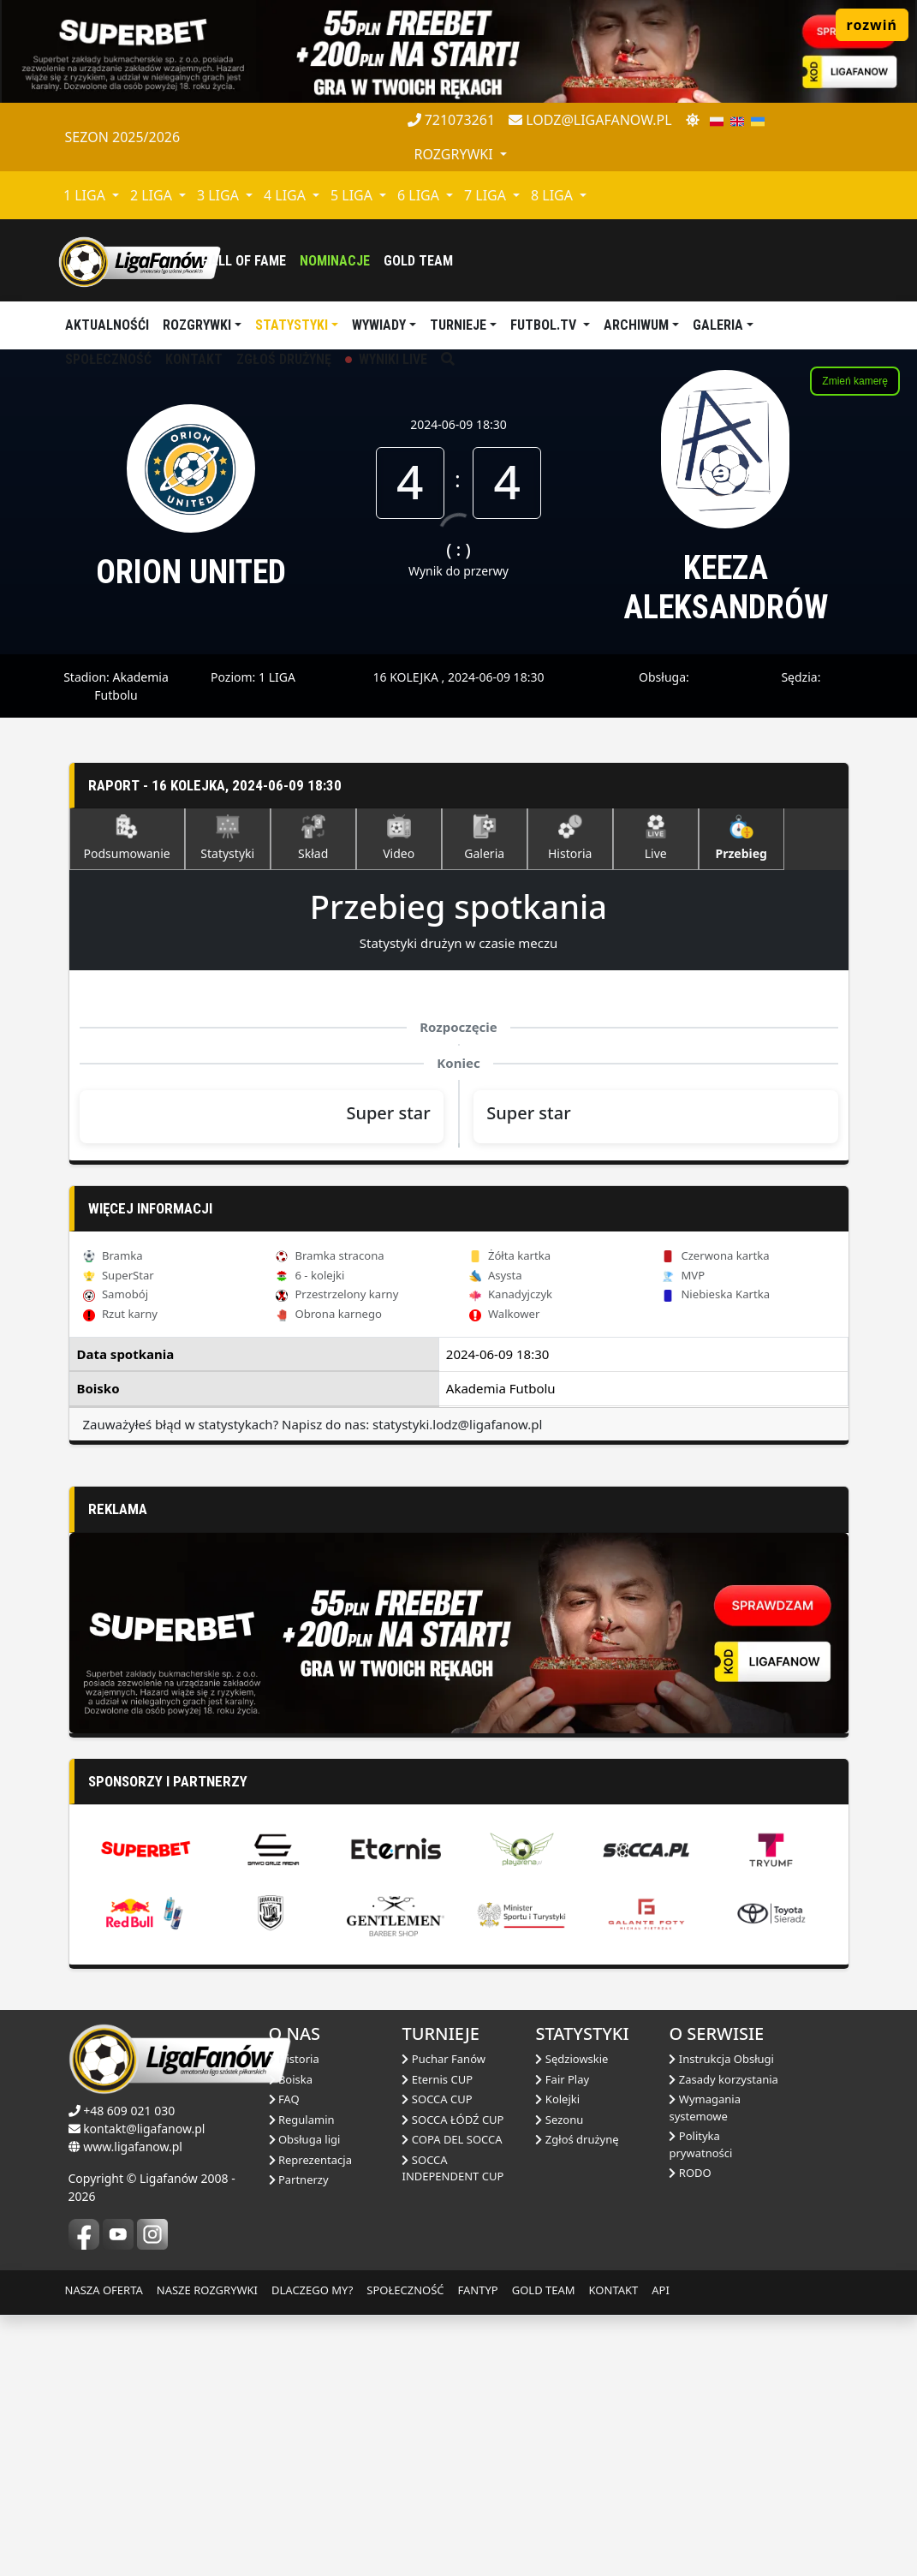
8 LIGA (553, 195)
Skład (313, 838)
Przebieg (740, 838)
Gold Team (418, 261)
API (661, 2550)
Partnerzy (299, 2440)
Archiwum (636, 325)
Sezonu (559, 2380)
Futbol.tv (545, 325)
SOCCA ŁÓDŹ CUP (452, 2380)
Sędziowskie (571, 2319)
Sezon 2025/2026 (123, 137)
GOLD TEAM (543, 2550)
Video (398, 838)
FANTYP (478, 2550)
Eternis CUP (437, 2339)
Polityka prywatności (700, 2404)
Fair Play (562, 2339)
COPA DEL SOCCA (452, 2399)
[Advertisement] (458, 1606)
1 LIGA (86, 195)
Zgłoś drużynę (576, 2399)
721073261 (452, 119)
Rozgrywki (197, 325)
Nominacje (335, 261)
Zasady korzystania (723, 2339)
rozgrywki (455, 154)
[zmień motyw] (692, 120)
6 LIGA (420, 195)
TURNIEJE (458, 325)
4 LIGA (286, 195)
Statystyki (291, 325)
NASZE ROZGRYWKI (207, 2550)
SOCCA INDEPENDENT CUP (452, 2428)
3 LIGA (219, 195)
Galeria (718, 325)
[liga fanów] (139, 260)
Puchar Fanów (443, 2319)
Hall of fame (243, 261)
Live (656, 838)
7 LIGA (486, 195)
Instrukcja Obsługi (721, 2319)
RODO (690, 2433)
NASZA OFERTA (104, 2550)
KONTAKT (614, 2550)
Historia (570, 838)
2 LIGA (153, 195)
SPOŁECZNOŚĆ (405, 2550)
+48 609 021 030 (129, 2371)
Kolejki (557, 2359)
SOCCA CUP (437, 2359)
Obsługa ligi (305, 2399)
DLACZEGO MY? (312, 2550)
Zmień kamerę (855, 381)
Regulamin (302, 2380)
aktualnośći (107, 325)
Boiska (291, 2339)
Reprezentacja (310, 2420)
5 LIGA (353, 195)
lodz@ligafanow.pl (590, 119)
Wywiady (379, 325)
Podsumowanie (127, 838)
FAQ (284, 2359)
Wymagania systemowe (705, 2368)
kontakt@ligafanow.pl (144, 2389)
